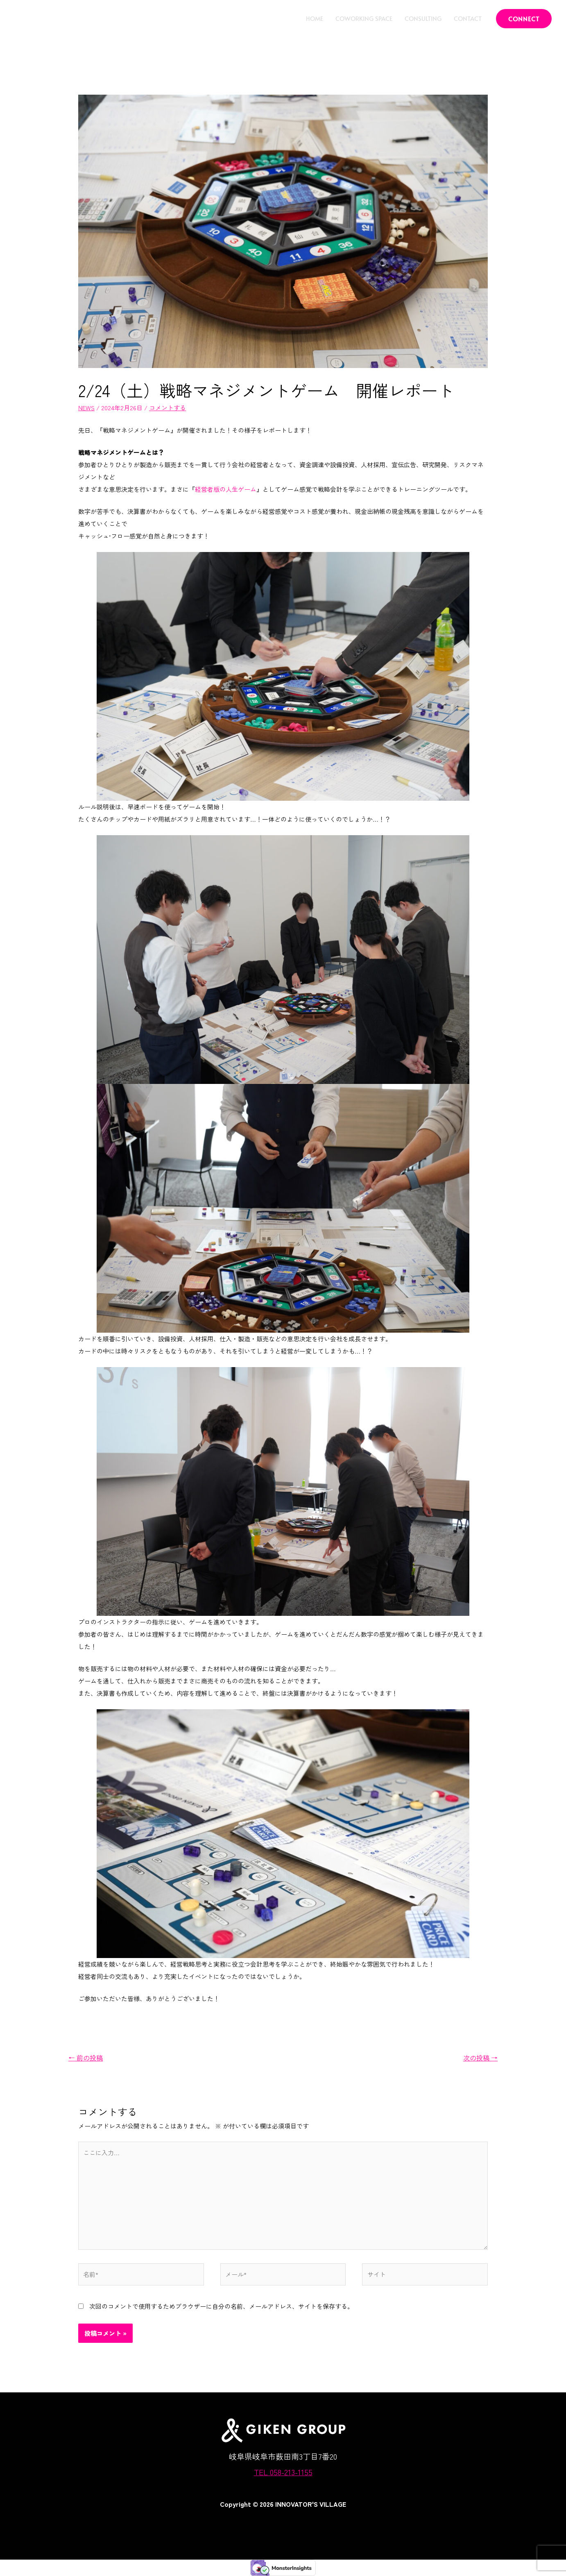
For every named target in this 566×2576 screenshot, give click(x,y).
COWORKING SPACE (363, 18)
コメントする (167, 407)
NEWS (86, 407)
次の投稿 (480, 2058)
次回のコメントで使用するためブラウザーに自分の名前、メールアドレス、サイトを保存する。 (221, 2306)
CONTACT (468, 18)
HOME (314, 18)
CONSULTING (423, 18)
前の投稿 (85, 2058)
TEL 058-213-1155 (283, 2471)
